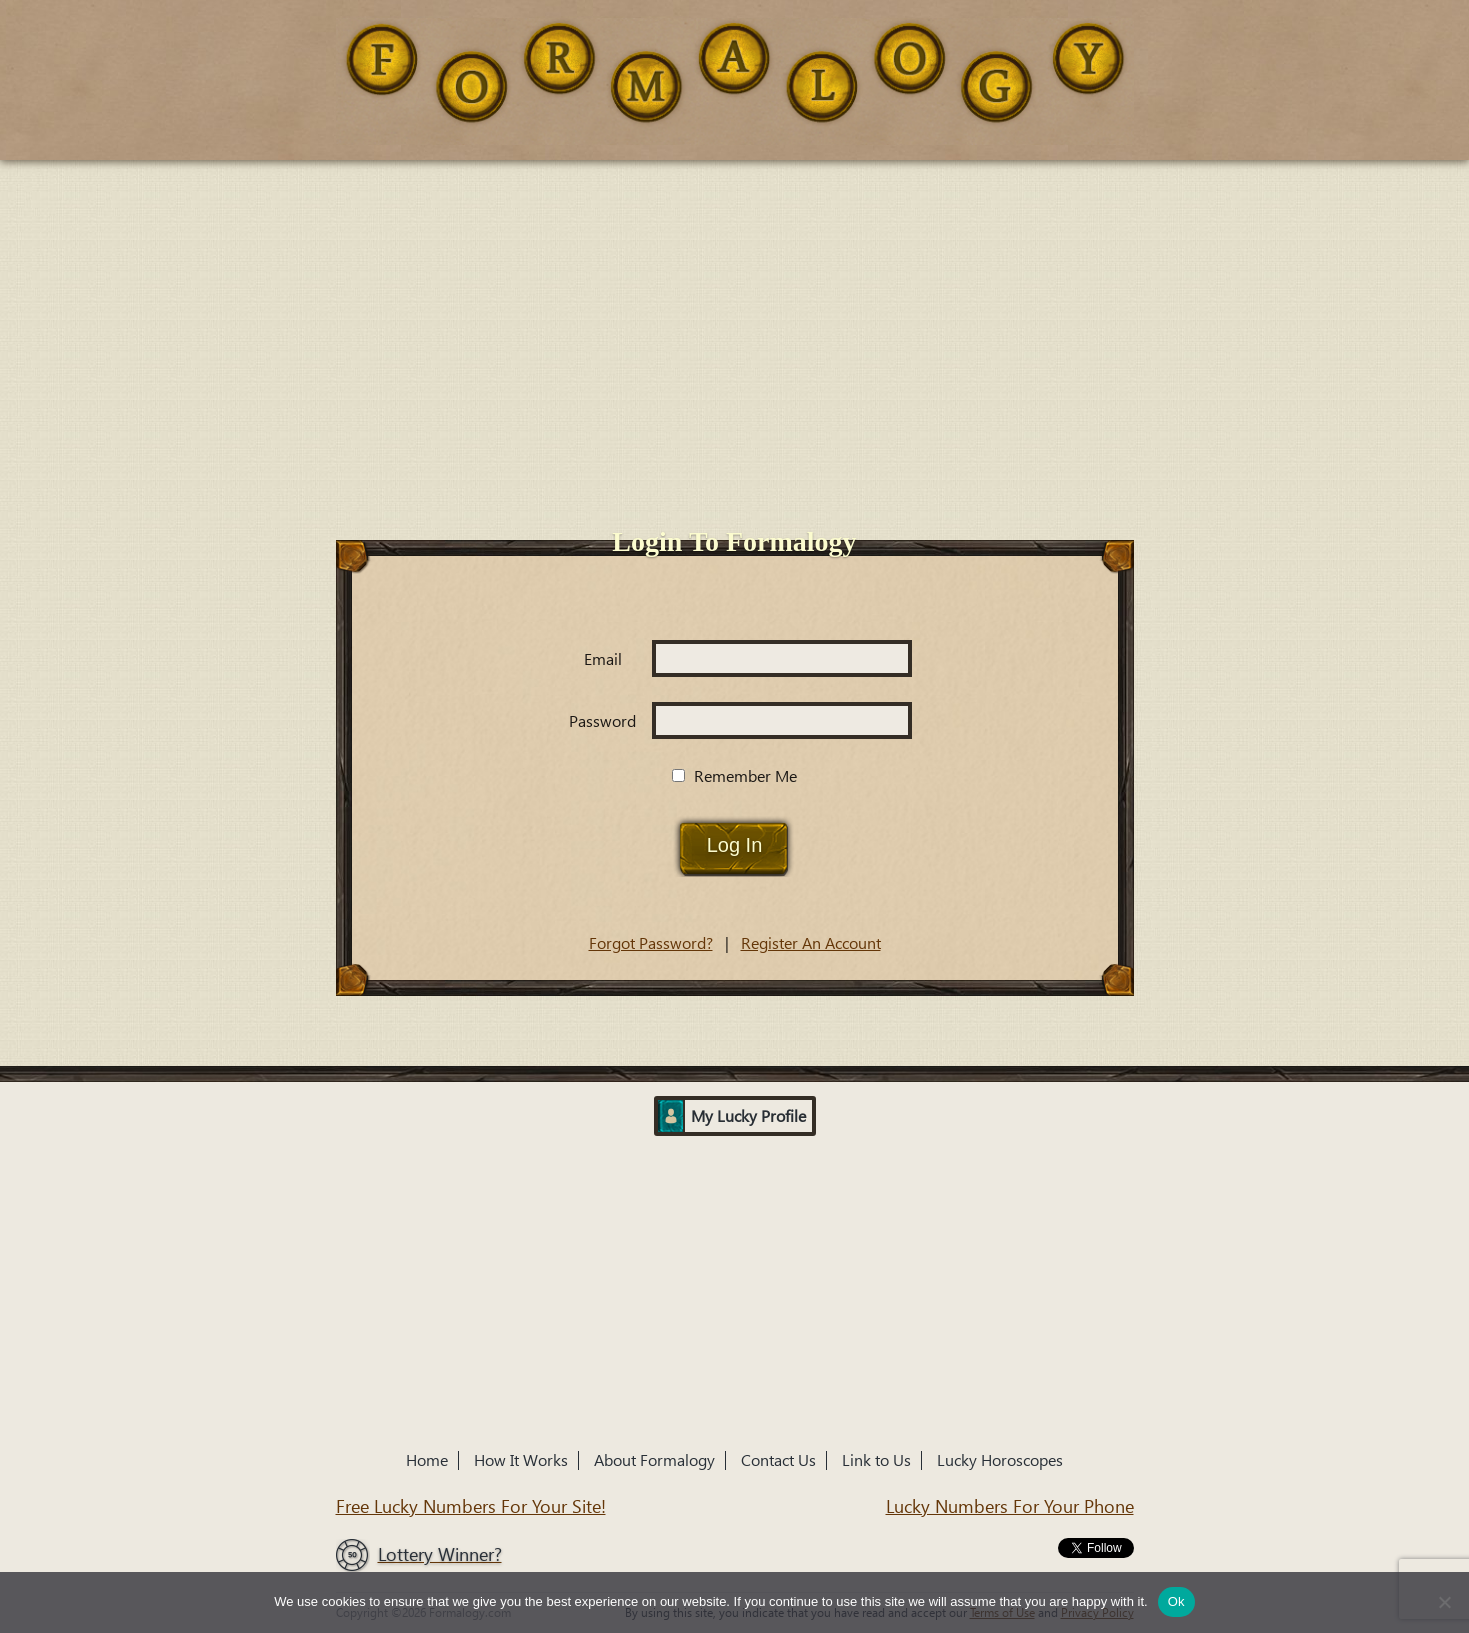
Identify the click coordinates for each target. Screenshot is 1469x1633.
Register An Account (811, 943)
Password (602, 721)
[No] (1444, 1602)
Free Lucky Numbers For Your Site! (471, 1506)
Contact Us (778, 1460)
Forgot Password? (651, 943)
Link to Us (876, 1460)
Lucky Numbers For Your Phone (1010, 1506)
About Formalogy (654, 1460)
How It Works (521, 1460)
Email (603, 659)
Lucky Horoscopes (1000, 1460)
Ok (1176, 1601)
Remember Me (734, 776)
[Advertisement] (735, 310)
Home (427, 1460)
